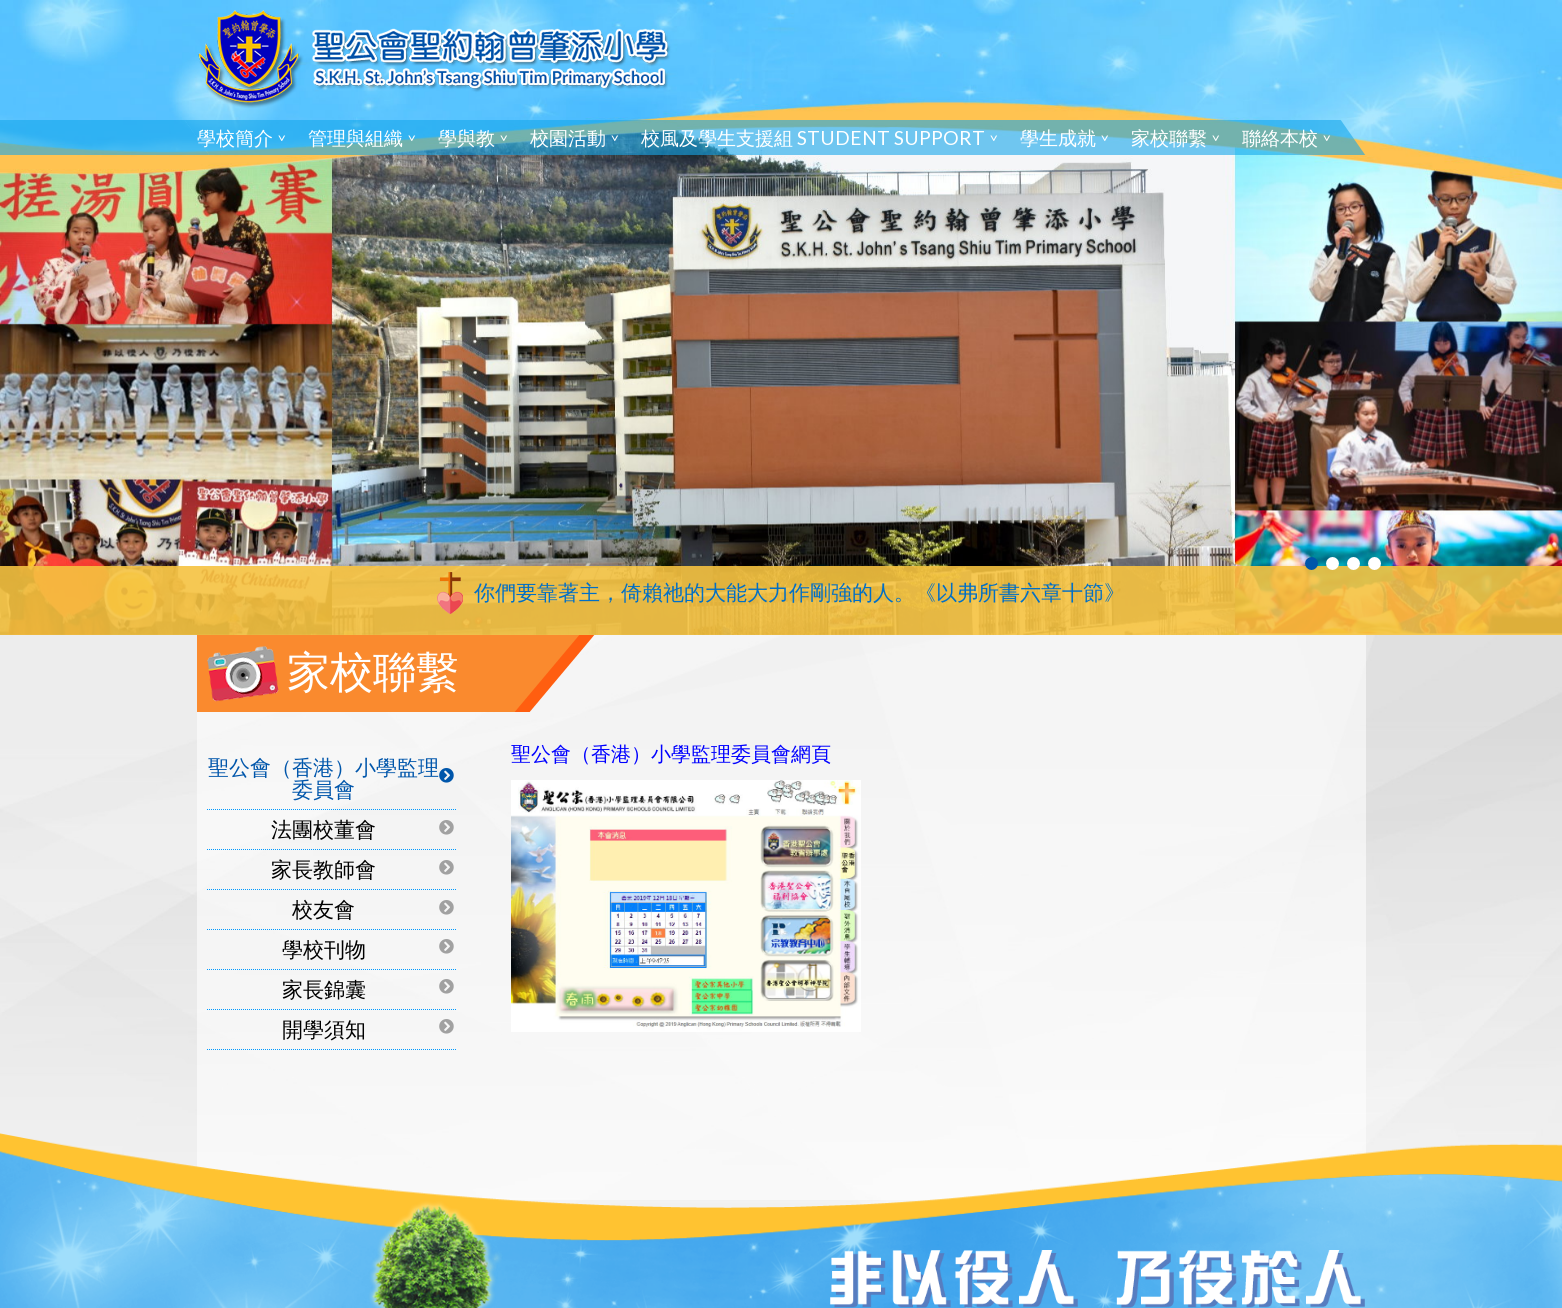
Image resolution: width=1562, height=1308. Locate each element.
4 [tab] (1374, 563)
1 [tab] (1311, 563)
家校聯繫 (1169, 137)
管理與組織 (355, 137)
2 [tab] (1332, 563)
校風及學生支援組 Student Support (813, 137)
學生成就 (1058, 137)
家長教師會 (323, 868)
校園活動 (568, 137)
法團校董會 (323, 828)
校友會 (323, 908)
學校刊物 (324, 948)
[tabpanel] (781, 317)
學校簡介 (235, 137)
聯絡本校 (1280, 137)
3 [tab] (1353, 563)
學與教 (466, 137)
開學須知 (324, 1028)
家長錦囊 (324, 988)
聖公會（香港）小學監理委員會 (323, 778)
